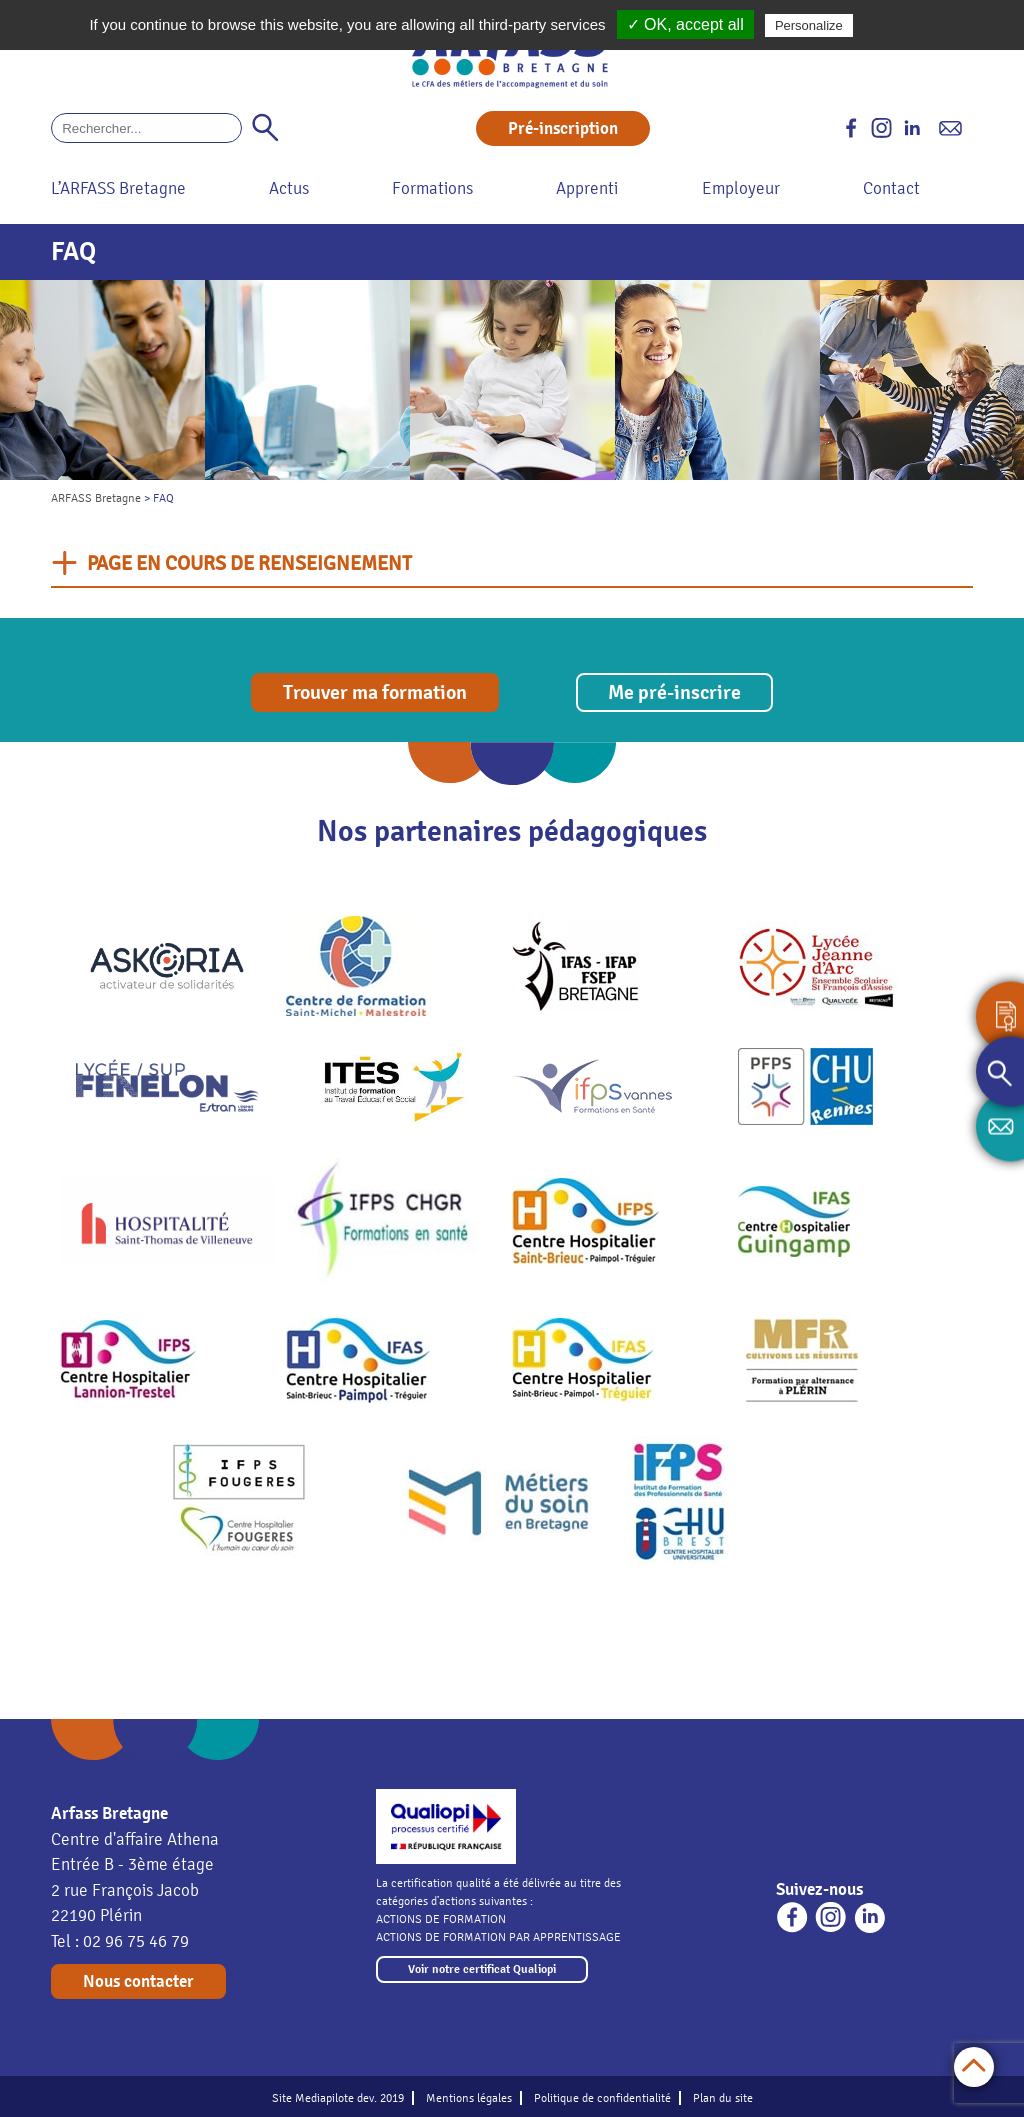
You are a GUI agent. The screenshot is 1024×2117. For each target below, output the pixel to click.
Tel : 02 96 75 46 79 (120, 1941)
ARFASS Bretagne (96, 498)
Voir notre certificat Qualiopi (482, 1969)
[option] (102, 380)
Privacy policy (906, 25)
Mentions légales (469, 2098)
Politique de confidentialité (602, 2098)
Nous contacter (138, 1981)
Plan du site (723, 2098)
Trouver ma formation (375, 692)
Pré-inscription (563, 128)
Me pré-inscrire (674, 692)
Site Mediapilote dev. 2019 (338, 2098)
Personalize (809, 25)
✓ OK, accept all (685, 24)
